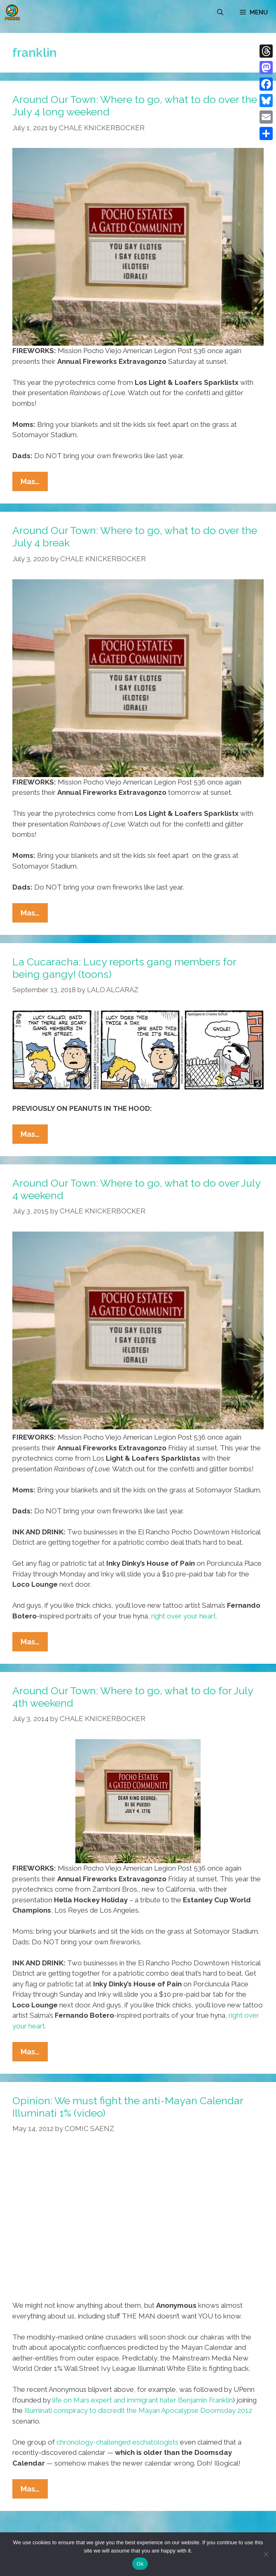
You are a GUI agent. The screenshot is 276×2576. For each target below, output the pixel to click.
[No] (266, 2554)
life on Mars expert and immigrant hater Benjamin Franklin (142, 2400)
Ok (139, 2564)
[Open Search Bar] (220, 12)
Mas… (34, 483)
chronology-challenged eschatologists (117, 2442)
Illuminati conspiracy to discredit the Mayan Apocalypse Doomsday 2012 (138, 2410)
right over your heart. (184, 1616)
